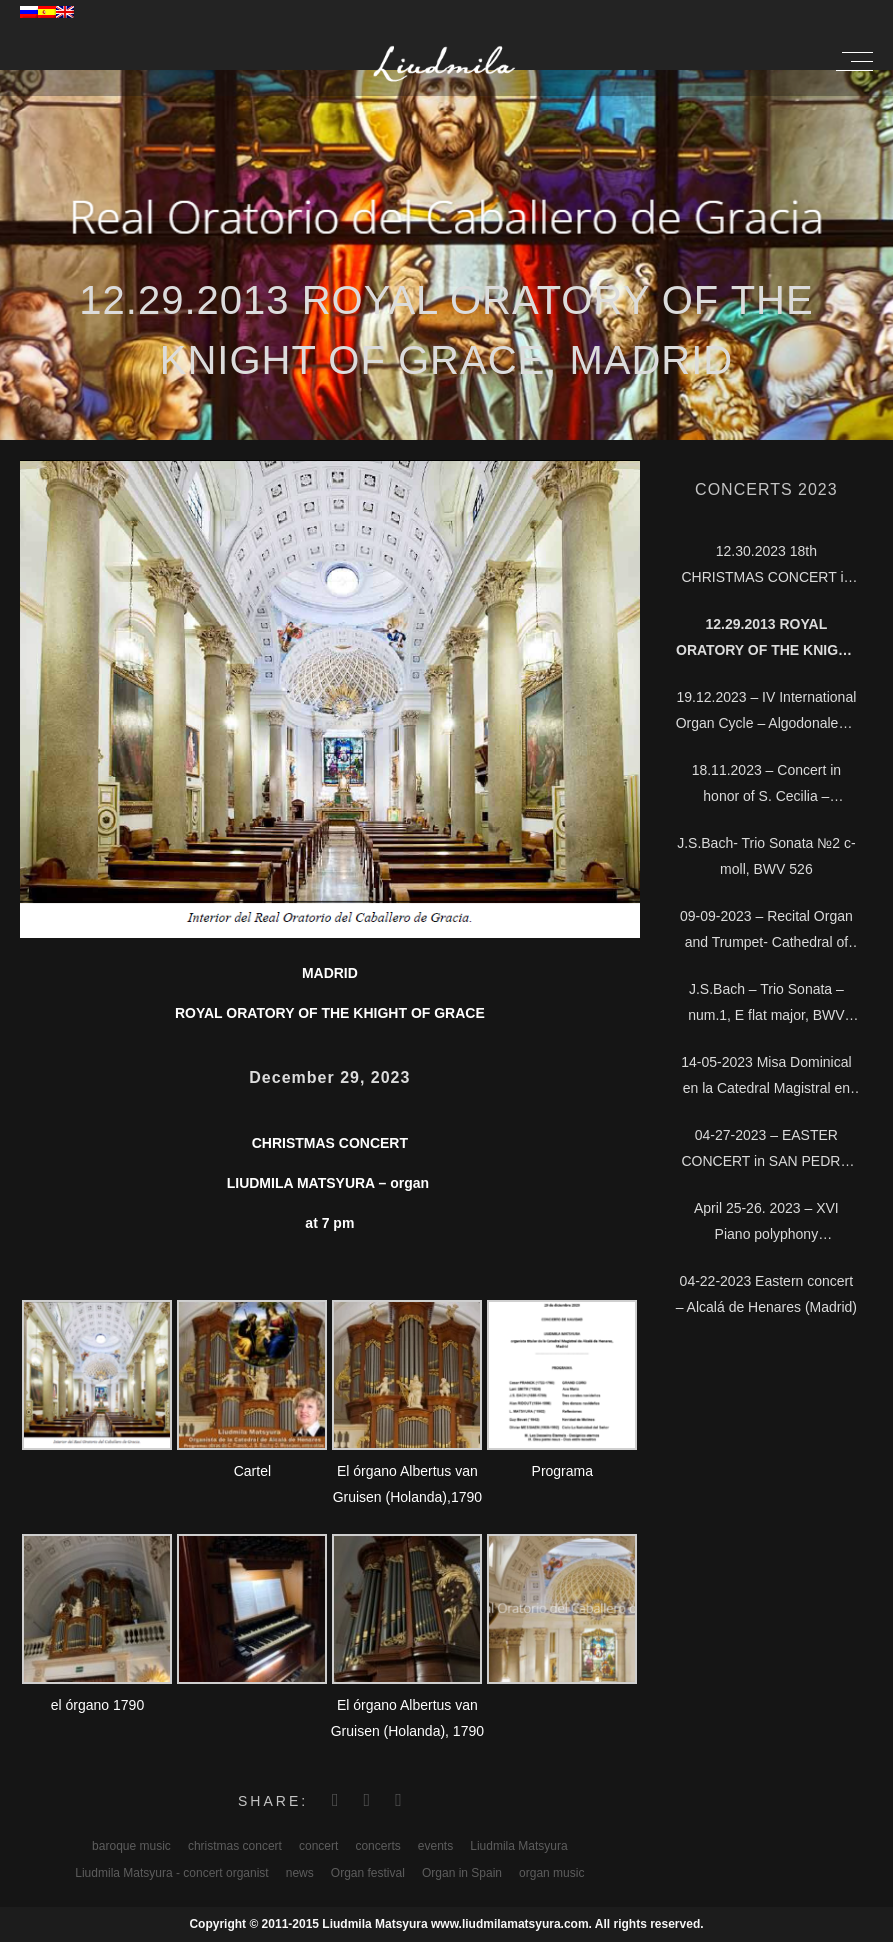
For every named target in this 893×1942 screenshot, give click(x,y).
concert (318, 1846)
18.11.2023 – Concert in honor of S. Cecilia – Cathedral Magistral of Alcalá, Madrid (766, 785)
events (435, 1846)
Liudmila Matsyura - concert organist (171, 1873)
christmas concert (235, 1846)
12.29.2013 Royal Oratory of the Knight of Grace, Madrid (766, 639)
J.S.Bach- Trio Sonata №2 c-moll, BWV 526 (766, 856)
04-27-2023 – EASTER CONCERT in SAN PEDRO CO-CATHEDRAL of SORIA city (766, 1150)
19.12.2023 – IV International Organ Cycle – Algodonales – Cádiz (766, 712)
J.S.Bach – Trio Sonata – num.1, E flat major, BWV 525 (766, 1004)
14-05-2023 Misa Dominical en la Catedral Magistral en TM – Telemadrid (766, 1077)
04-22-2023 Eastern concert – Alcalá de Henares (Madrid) (766, 1294)
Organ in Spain (462, 1873)
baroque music (131, 1846)
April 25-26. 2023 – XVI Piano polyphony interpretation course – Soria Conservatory (766, 1223)
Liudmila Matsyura (518, 1846)
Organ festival (368, 1873)
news (300, 1873)
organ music (551, 1873)
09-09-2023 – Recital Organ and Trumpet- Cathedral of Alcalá (766, 931)
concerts (377, 1846)
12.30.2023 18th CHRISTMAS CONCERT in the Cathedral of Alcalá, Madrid (766, 566)
